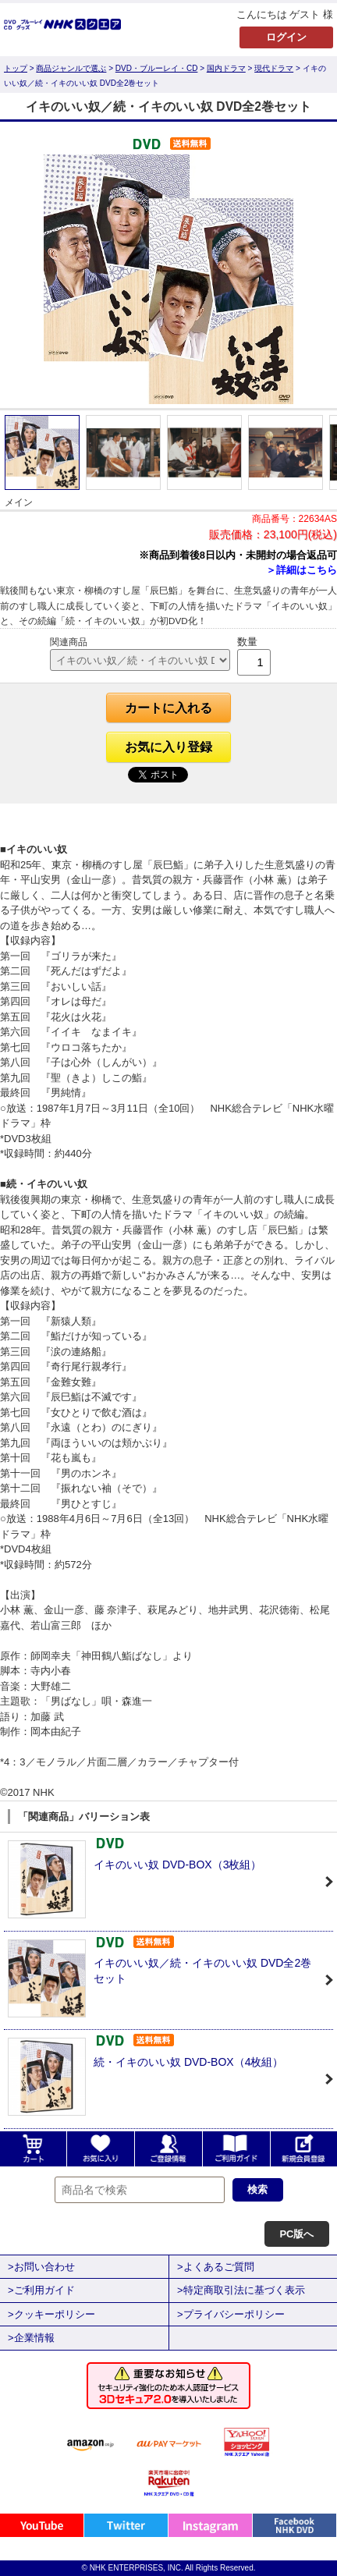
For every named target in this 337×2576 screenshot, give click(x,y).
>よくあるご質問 (215, 2267)
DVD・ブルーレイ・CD (156, 68)
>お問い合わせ (41, 2267)
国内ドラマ (226, 68)
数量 (247, 642)
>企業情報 (31, 2338)
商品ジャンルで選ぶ (71, 68)
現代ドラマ (273, 68)
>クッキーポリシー (51, 2314)
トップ (15, 68)
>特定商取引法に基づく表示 (241, 2290)
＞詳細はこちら (301, 570)
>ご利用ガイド (41, 2290)
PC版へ (296, 2234)
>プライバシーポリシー (231, 2314)
